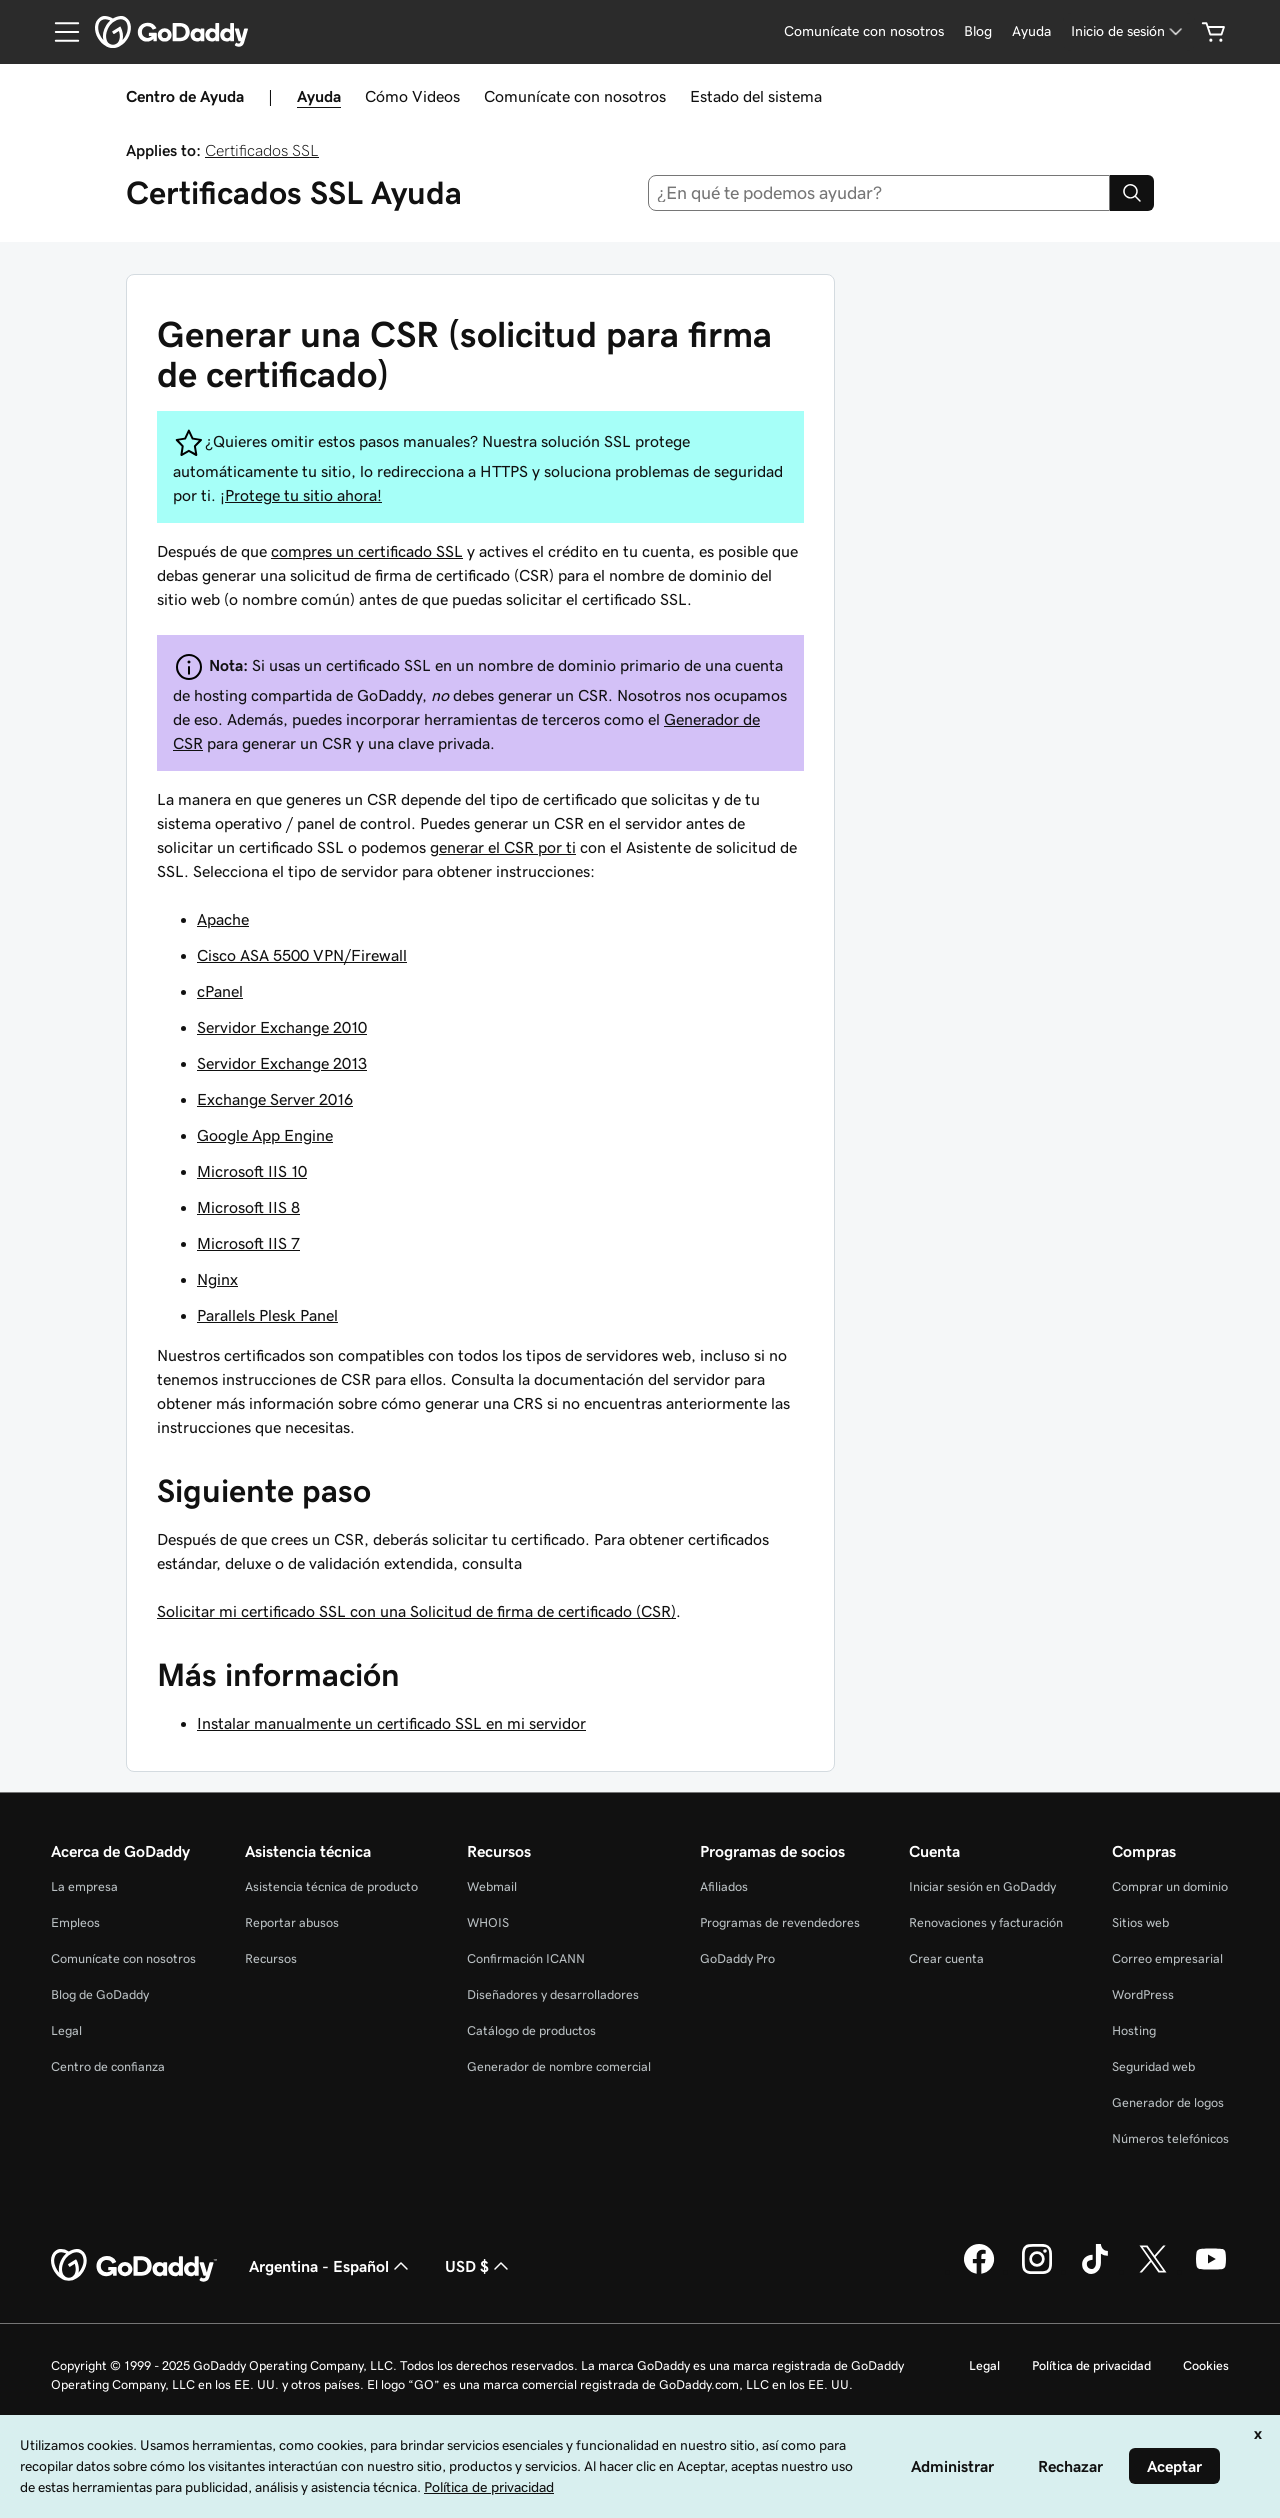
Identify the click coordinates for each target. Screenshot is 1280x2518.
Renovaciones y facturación (986, 1922)
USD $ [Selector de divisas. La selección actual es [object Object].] (479, 2266)
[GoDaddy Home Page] (134, 2266)
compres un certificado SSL (367, 551)
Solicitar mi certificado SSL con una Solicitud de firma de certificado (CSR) (416, 1611)
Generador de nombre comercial (559, 2066)
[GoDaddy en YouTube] (1211, 2271)
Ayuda (319, 96)
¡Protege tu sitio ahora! (301, 495)
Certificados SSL (262, 150)
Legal (66, 2030)
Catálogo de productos (531, 2030)
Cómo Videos (412, 96)
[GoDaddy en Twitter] (1153, 2271)
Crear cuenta (946, 1958)
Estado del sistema (756, 96)
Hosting (1134, 2030)
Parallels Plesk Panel (267, 1315)
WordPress (1143, 1994)
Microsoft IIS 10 (252, 1171)
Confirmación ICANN (526, 1958)
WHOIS (488, 1922)
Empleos (75, 1922)
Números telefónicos (1170, 2138)
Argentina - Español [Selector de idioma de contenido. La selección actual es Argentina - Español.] (331, 2266)
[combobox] (879, 193)
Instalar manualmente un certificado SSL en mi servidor (391, 1723)
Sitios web (1140, 1922)
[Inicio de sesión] (1128, 31)
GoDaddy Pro (737, 1958)
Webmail (492, 1886)
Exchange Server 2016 (275, 1099)
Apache (223, 919)
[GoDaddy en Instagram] (1037, 2271)
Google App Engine (265, 1135)
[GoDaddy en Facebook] (979, 2271)
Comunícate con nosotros (575, 96)
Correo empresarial (1167, 1958)
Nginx (217, 1279)
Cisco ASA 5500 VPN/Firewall (302, 955)
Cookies (1206, 2365)
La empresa (84, 1886)
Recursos (271, 1958)
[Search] (1132, 193)
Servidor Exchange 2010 (282, 1027)
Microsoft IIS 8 (248, 1207)
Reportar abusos (292, 1922)
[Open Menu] (59, 32)
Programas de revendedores (780, 1922)
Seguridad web (1153, 2066)
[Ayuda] (1031, 31)
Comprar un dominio (1170, 1886)
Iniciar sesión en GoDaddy (982, 1886)
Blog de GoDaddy (100, 1994)
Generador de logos (1168, 2102)
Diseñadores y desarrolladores (553, 1994)
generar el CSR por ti (503, 847)
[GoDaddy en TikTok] (1095, 2271)
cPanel (220, 991)
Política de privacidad (1091, 2365)
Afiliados (724, 1886)
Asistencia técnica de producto (331, 1886)
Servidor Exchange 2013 (282, 1063)
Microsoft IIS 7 (248, 1243)
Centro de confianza (108, 2066)
